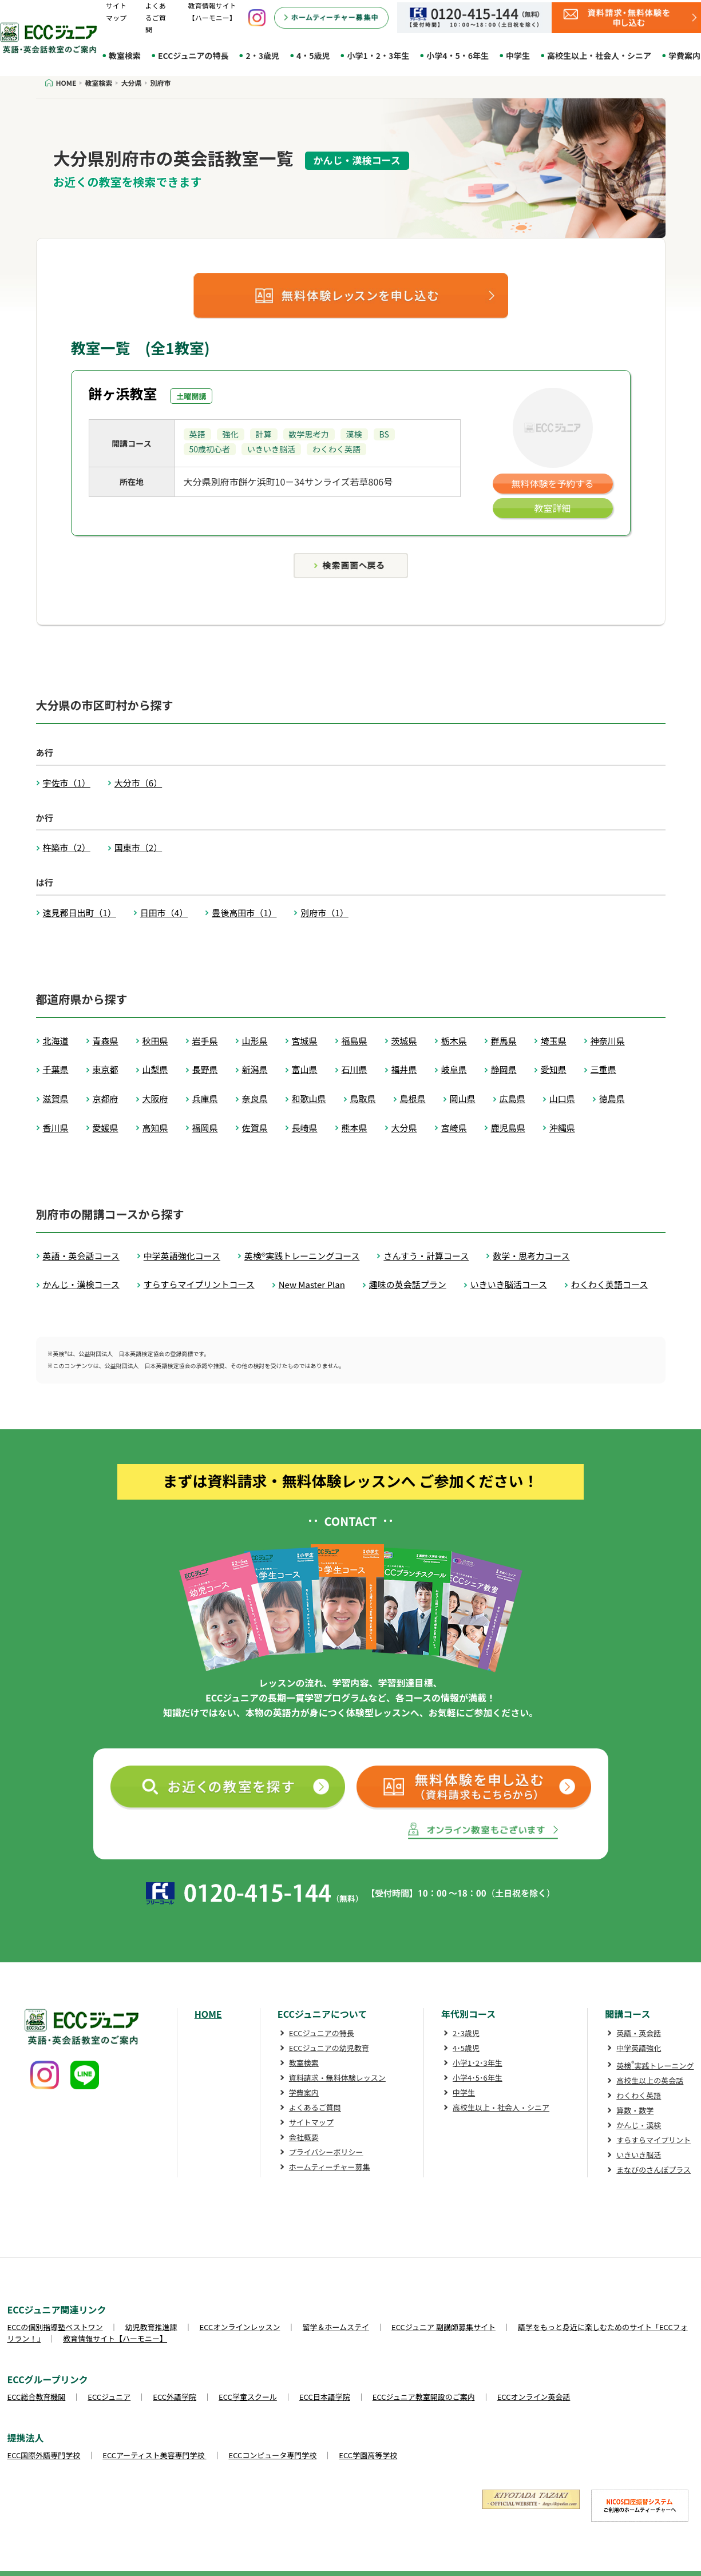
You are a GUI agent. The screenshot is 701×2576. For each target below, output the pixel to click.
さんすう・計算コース (426, 1256)
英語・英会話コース (81, 1256)
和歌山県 (309, 1098)
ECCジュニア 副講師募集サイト (443, 2326)
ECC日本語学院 (324, 2396)
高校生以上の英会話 (649, 2080)
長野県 (205, 1069)
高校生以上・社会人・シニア (599, 55)
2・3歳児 (262, 55)
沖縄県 (562, 1128)
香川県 (56, 1128)
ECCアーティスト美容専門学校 (154, 2455)
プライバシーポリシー (326, 2151)
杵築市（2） (66, 847)
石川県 (354, 1069)
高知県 (155, 1128)
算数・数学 (635, 2110)
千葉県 (56, 1069)
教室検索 (125, 55)
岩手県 (205, 1041)
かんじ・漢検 (638, 2125)
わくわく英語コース (609, 1284)
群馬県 (504, 1041)
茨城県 (404, 1041)
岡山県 (463, 1098)
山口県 (562, 1098)
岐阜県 (454, 1069)
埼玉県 (554, 1041)
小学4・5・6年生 (457, 55)
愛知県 (554, 1069)
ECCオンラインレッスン (240, 2326)
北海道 (56, 1041)
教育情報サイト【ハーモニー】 (115, 2338)
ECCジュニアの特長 (193, 55)
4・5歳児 (313, 55)
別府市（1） (324, 913)
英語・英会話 (638, 2033)
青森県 (105, 1041)
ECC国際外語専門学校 (44, 2455)
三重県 (603, 1069)
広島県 (512, 1098)
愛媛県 (105, 1128)
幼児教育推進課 (151, 2326)
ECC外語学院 (174, 2396)
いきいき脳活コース (508, 1284)
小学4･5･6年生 (477, 2077)
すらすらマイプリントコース (199, 1284)
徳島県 (612, 1098)
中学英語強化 (638, 2047)
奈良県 (255, 1098)
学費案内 (304, 2092)
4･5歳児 (466, 2047)
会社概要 (304, 2137)
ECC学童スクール (248, 2396)
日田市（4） (164, 913)
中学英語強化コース (182, 1256)
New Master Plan (312, 1284)
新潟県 (255, 1069)
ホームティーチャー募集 (329, 2166)
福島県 (354, 1041)
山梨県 (155, 1069)
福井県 (404, 1069)
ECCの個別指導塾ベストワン (55, 2326)
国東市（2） (138, 847)
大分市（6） (138, 783)
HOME (208, 2014)
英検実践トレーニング (655, 2065)
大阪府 (155, 1098)
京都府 (105, 1098)
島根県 (413, 1098)
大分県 (404, 1128)
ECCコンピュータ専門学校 (273, 2455)
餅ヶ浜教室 (123, 393)
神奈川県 (608, 1041)
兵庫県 (205, 1098)
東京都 (105, 1069)
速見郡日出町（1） (79, 913)
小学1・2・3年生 (378, 55)
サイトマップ (311, 2122)
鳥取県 (363, 1098)
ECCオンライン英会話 (534, 2396)
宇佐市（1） (66, 783)
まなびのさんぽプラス (653, 2169)
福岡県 (205, 1128)
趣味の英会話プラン (407, 1284)
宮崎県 (454, 1128)
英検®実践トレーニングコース (301, 1256)
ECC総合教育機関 (36, 2396)
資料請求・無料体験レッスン (337, 2077)
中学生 (518, 55)
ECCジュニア (109, 2396)
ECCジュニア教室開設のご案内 (424, 2396)
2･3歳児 (466, 2033)
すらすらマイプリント (653, 2139)
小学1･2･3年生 (477, 2062)
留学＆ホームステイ (335, 2326)
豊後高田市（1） (244, 913)
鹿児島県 (508, 1128)
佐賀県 (255, 1128)
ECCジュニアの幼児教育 (329, 2047)
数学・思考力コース (531, 1256)
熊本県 (354, 1128)
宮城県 (305, 1041)
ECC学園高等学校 (368, 2455)
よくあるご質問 (155, 17)
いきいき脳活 (638, 2154)
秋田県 (155, 1041)
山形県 (255, 1041)
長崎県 (305, 1128)
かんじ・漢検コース (81, 1284)
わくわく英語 (638, 2095)
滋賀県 (56, 1098)
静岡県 (504, 1069)
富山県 (305, 1069)
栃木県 (454, 1041)
